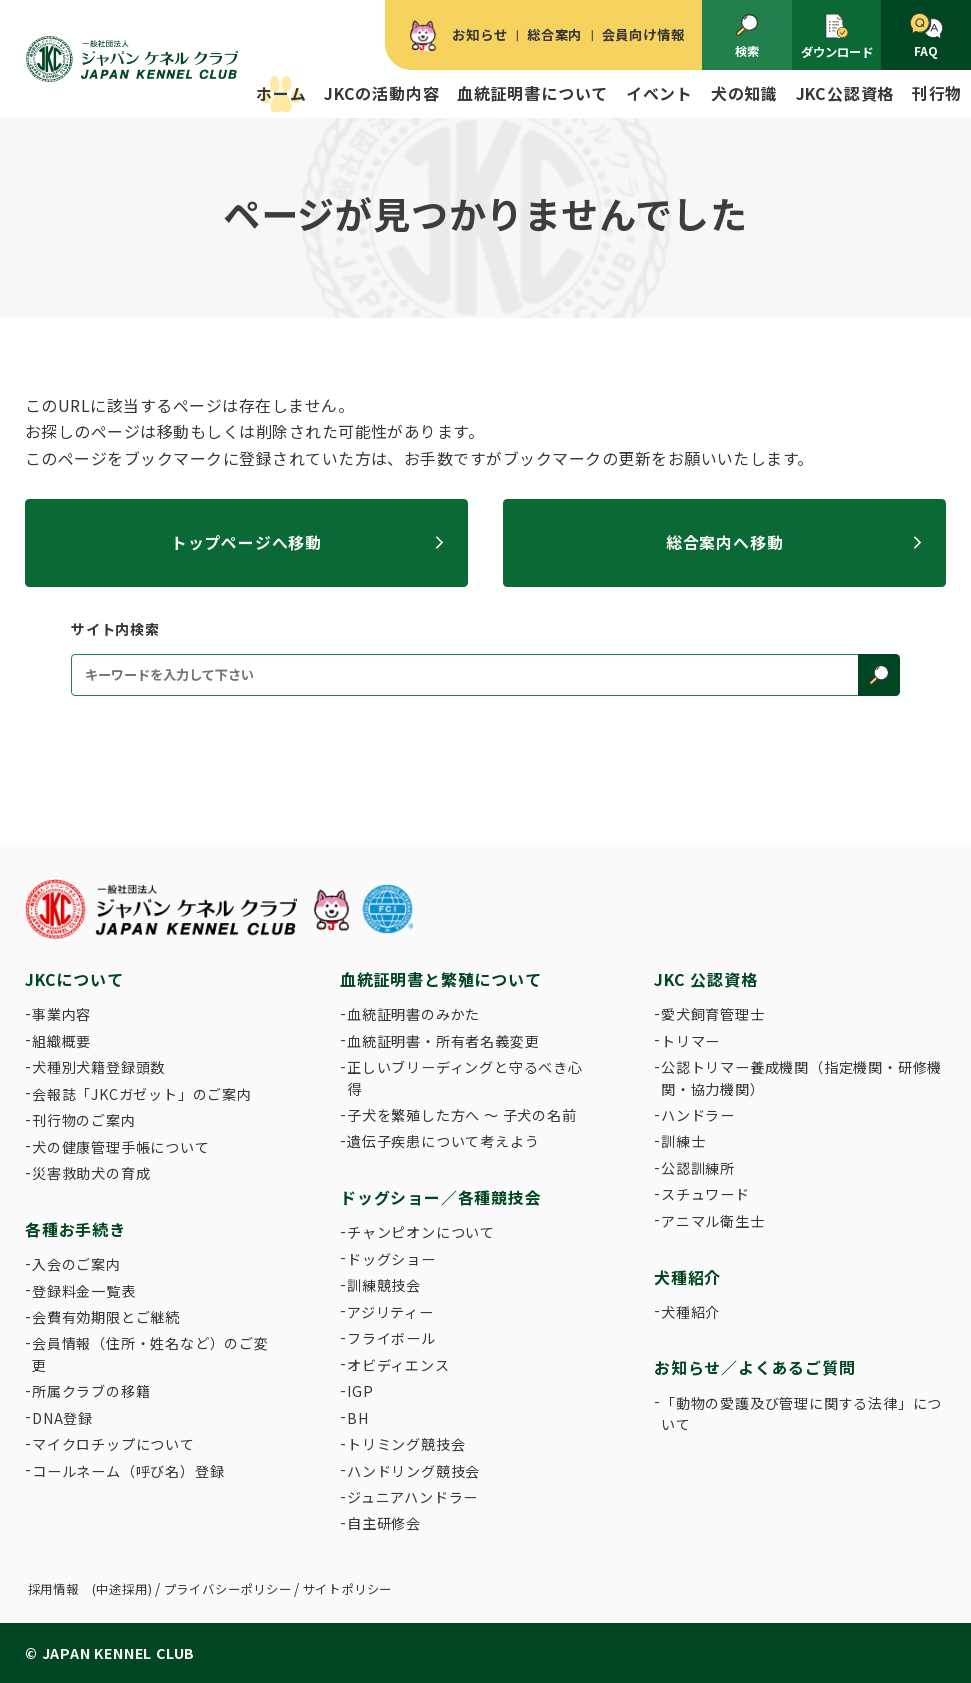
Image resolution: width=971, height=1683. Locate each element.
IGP (360, 1391)
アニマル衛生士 (713, 1221)
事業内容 (61, 1014)
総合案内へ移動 (725, 542)
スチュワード (705, 1194)
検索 (747, 37)
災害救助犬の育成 (91, 1173)
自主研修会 (384, 1523)
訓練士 (683, 1141)
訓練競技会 (384, 1285)
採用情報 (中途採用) (90, 1589)
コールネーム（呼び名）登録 (128, 1471)
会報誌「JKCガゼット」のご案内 (142, 1094)
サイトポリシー (348, 1589)
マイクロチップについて (113, 1444)
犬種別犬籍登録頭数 (98, 1067)
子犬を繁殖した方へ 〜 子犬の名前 (462, 1115)
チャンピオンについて (421, 1232)
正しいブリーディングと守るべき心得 (465, 1077)
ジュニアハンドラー (412, 1497)
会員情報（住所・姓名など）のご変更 (150, 1353)
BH (358, 1418)
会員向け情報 (643, 34)
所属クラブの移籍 (91, 1391)
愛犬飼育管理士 (713, 1014)
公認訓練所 (698, 1168)
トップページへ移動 (246, 542)
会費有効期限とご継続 (106, 1317)
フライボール (391, 1338)
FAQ (926, 37)
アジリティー (390, 1312)
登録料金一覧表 (84, 1291)
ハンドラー (698, 1115)
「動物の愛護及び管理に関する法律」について (801, 1413)
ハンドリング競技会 (413, 1471)
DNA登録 (62, 1418)
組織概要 (61, 1041)
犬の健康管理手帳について (121, 1147)
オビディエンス (398, 1365)
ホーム (281, 93)
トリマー (690, 1041)
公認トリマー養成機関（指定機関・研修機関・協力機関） (801, 1077)
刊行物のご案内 (84, 1120)
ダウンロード (837, 36)
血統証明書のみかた (413, 1014)
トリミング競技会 (406, 1444)
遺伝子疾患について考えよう (443, 1141)
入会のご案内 (76, 1264)
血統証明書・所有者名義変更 (443, 1041)
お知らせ (479, 34)
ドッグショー (391, 1259)
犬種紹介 (690, 1312)
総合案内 (554, 34)
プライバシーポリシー (228, 1589)
